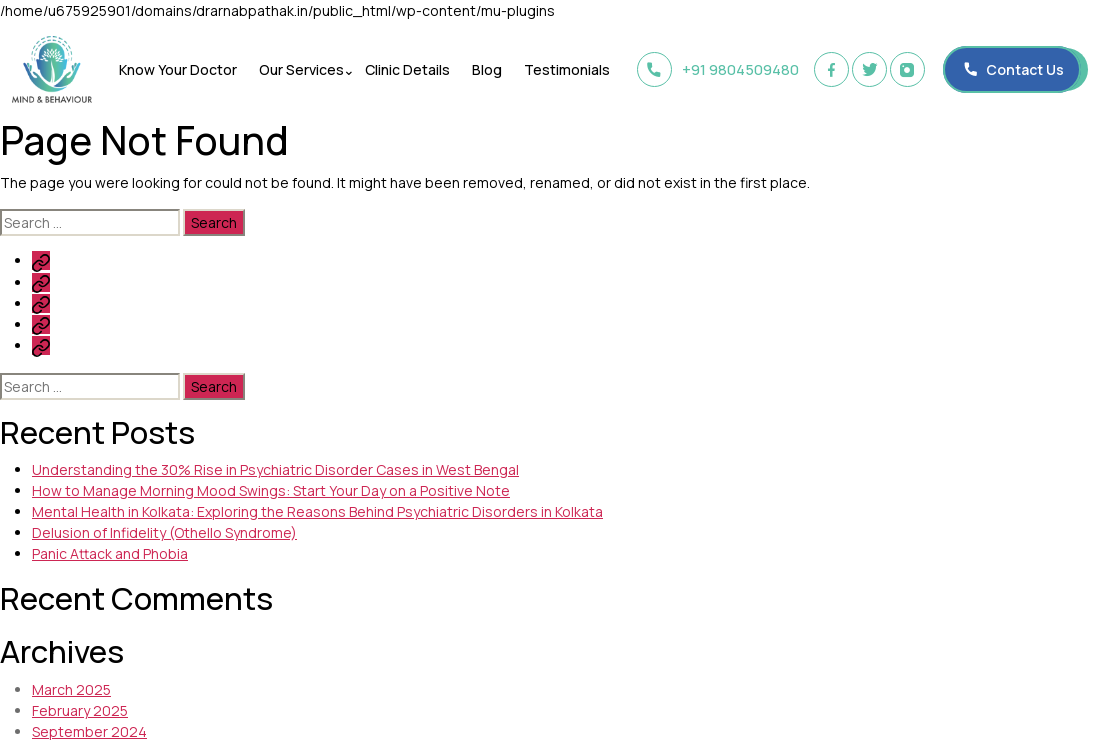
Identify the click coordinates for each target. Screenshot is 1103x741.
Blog (482, 69)
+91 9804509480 (714, 69)
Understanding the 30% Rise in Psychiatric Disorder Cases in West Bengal (275, 469)
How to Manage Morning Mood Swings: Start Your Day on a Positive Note (271, 490)
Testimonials (559, 69)
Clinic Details (405, 69)
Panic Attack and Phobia (110, 553)
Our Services (301, 69)
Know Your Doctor (181, 69)
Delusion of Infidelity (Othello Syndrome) (164, 532)
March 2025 (71, 689)
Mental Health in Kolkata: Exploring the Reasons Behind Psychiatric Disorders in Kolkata (317, 511)
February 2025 (80, 710)
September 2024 (89, 731)
